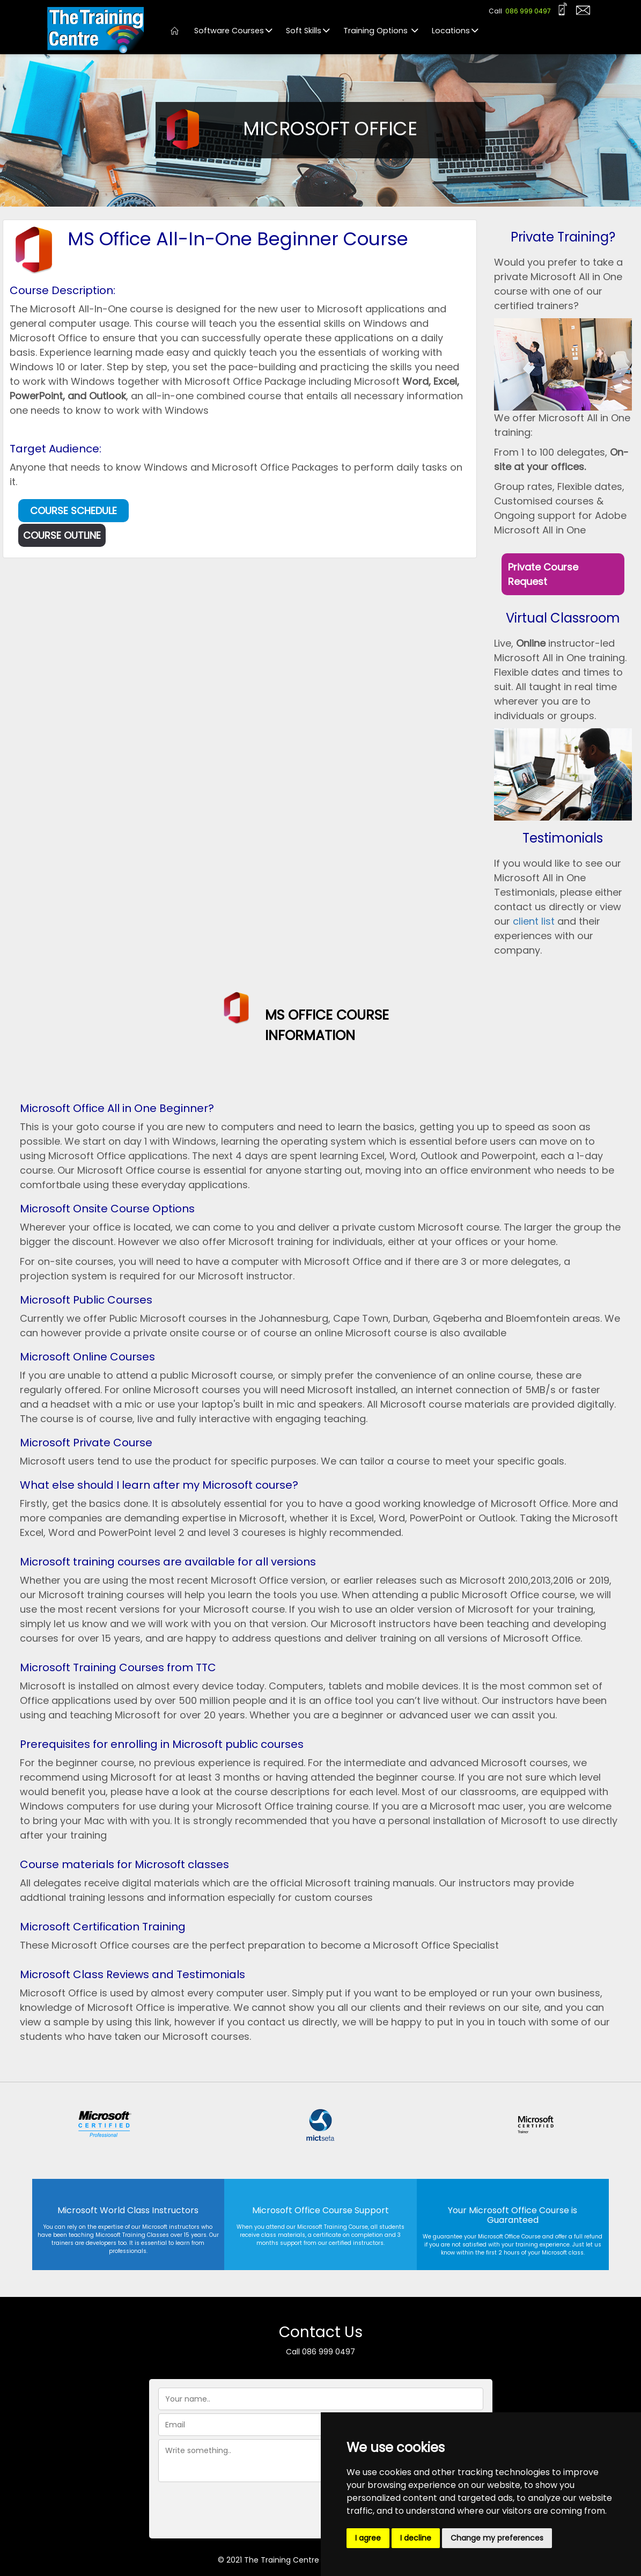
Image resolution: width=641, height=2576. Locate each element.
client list (535, 921)
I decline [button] (415, 2538)
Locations (454, 30)
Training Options (379, 30)
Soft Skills (307, 30)
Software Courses (232, 30)
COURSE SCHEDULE (73, 510)
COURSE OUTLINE (62, 535)
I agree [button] (368, 2538)
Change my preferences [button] (497, 2538)
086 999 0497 (528, 11)
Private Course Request (543, 574)
